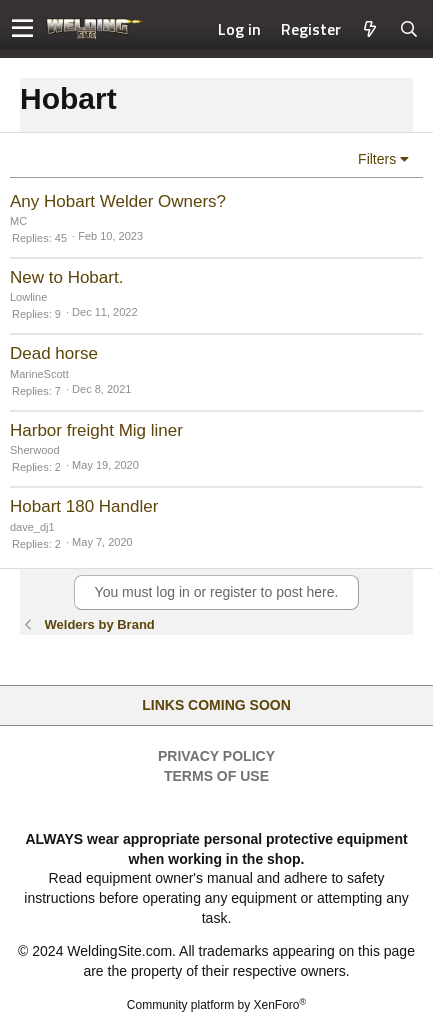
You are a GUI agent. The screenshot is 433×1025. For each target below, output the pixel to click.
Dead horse (54, 353)
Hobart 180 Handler (84, 506)
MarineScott (39, 374)
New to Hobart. (66, 277)
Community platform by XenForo (216, 1005)
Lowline (28, 297)
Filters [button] (377, 159)
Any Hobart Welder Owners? (118, 201)
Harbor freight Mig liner (96, 430)
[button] (22, 29)
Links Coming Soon (216, 705)
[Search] (409, 29)
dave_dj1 (32, 527)
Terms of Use (216, 776)
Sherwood (35, 450)
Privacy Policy (216, 756)
